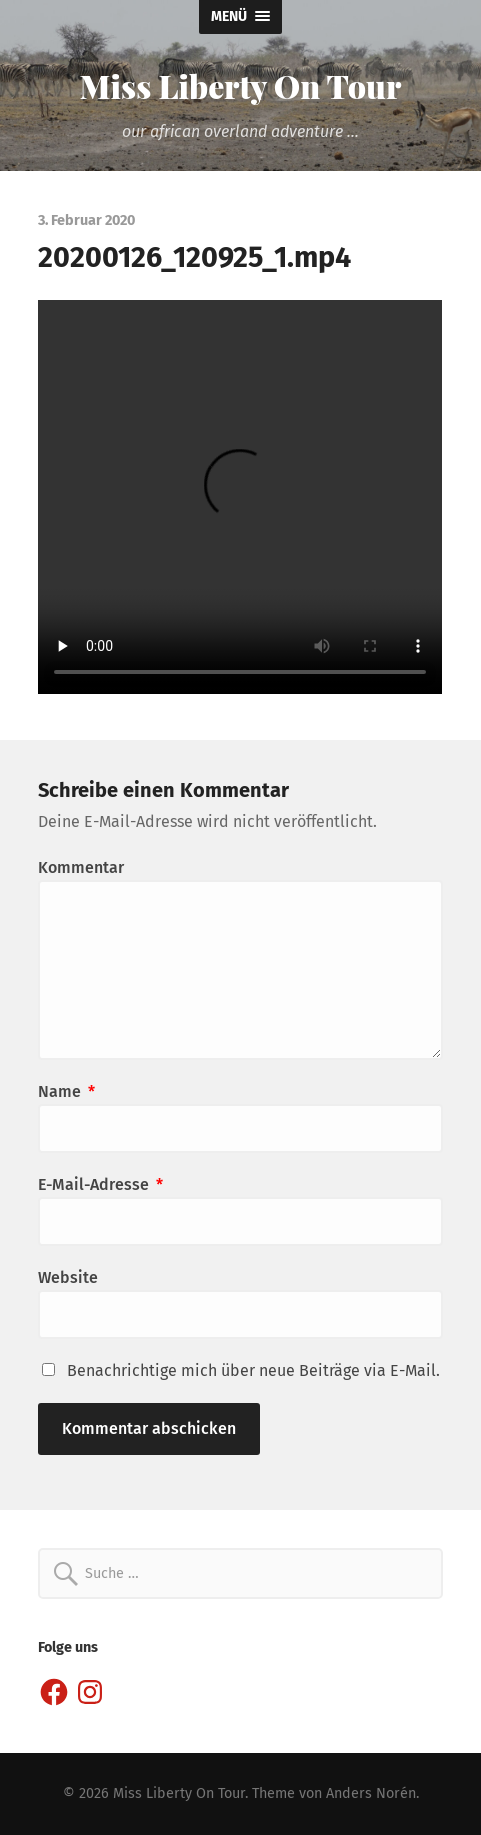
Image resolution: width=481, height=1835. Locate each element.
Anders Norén (371, 1793)
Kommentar (81, 867)
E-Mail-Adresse (100, 1184)
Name (66, 1091)
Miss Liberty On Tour (241, 85)
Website (68, 1277)
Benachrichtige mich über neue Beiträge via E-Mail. (253, 1370)
